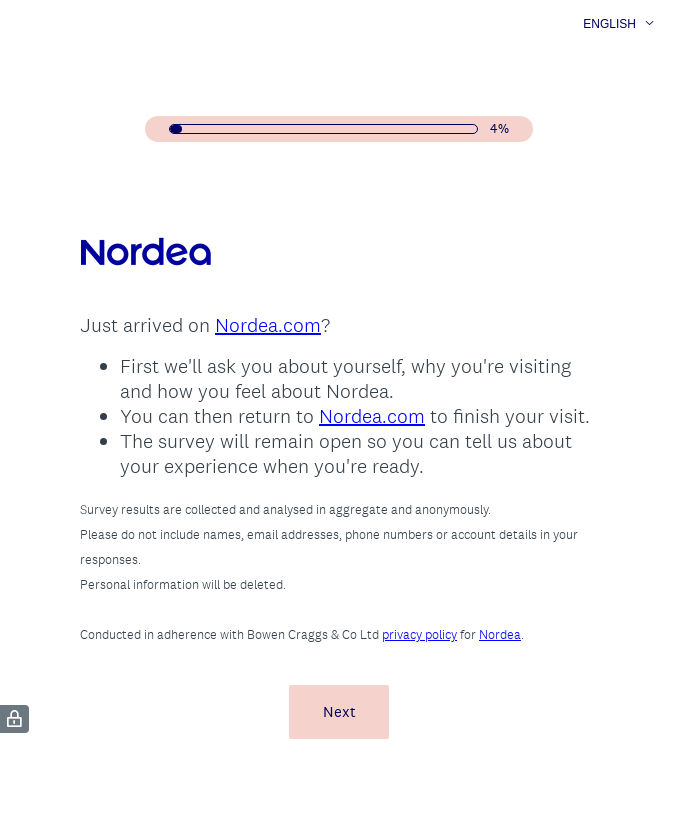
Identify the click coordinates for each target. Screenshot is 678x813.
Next (339, 711)
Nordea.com (268, 325)
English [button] (609, 24)
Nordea (500, 634)
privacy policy (419, 634)
